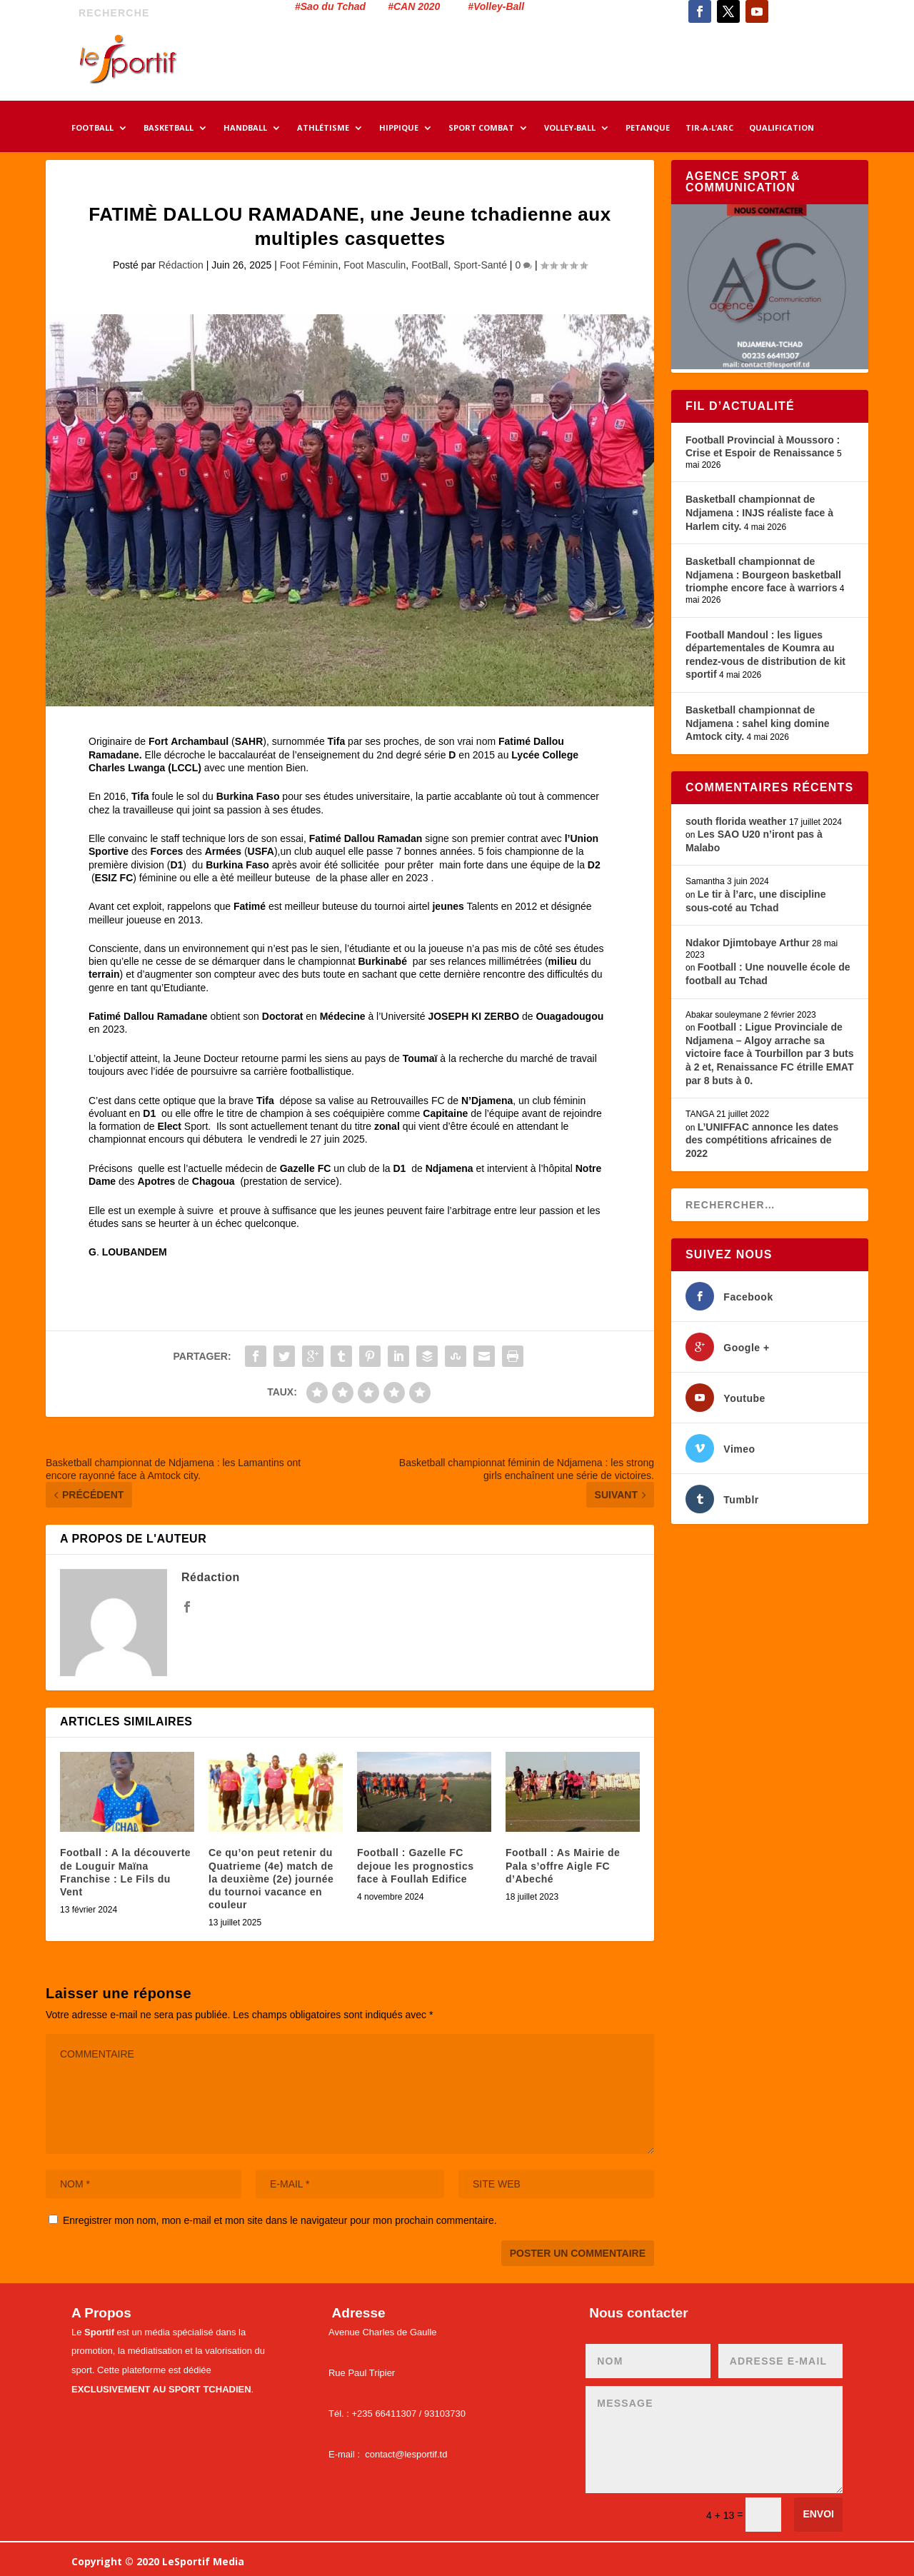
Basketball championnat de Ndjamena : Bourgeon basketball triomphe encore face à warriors (763, 574)
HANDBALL (245, 128)
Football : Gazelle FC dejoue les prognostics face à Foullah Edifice (415, 1865)
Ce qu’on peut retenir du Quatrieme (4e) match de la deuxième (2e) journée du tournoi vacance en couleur (271, 1878)
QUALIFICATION (781, 128)
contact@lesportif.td (406, 2454)
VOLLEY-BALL (570, 128)
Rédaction (181, 265)
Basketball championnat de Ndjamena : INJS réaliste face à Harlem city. (759, 512)
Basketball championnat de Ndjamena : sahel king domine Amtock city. (758, 723)
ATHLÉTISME (323, 128)
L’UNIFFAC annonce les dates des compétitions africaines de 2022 (762, 1140)
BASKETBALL (169, 128)
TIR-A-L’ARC (709, 128)
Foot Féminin (309, 265)
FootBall (429, 265)
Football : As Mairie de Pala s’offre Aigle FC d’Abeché (563, 1865)
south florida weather (736, 821)
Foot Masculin (374, 265)
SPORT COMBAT (481, 128)
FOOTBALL (92, 128)
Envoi (818, 2514)
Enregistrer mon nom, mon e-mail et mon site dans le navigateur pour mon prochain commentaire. (280, 2220)
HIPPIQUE (398, 128)
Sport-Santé (480, 265)
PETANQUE (648, 128)
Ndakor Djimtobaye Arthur (748, 942)
